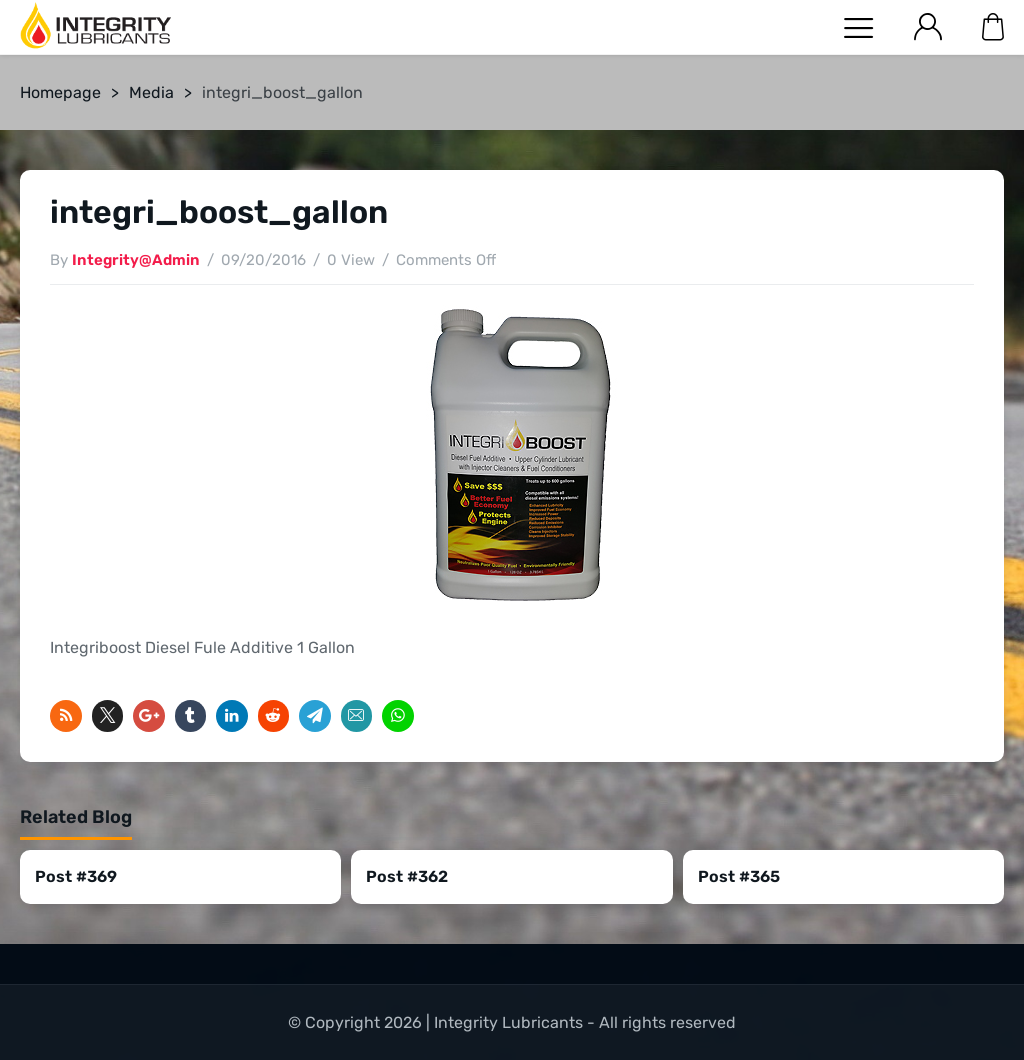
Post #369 (76, 876)
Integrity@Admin (136, 260)
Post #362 (407, 876)
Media (151, 92)
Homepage (60, 92)
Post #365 (739, 876)
